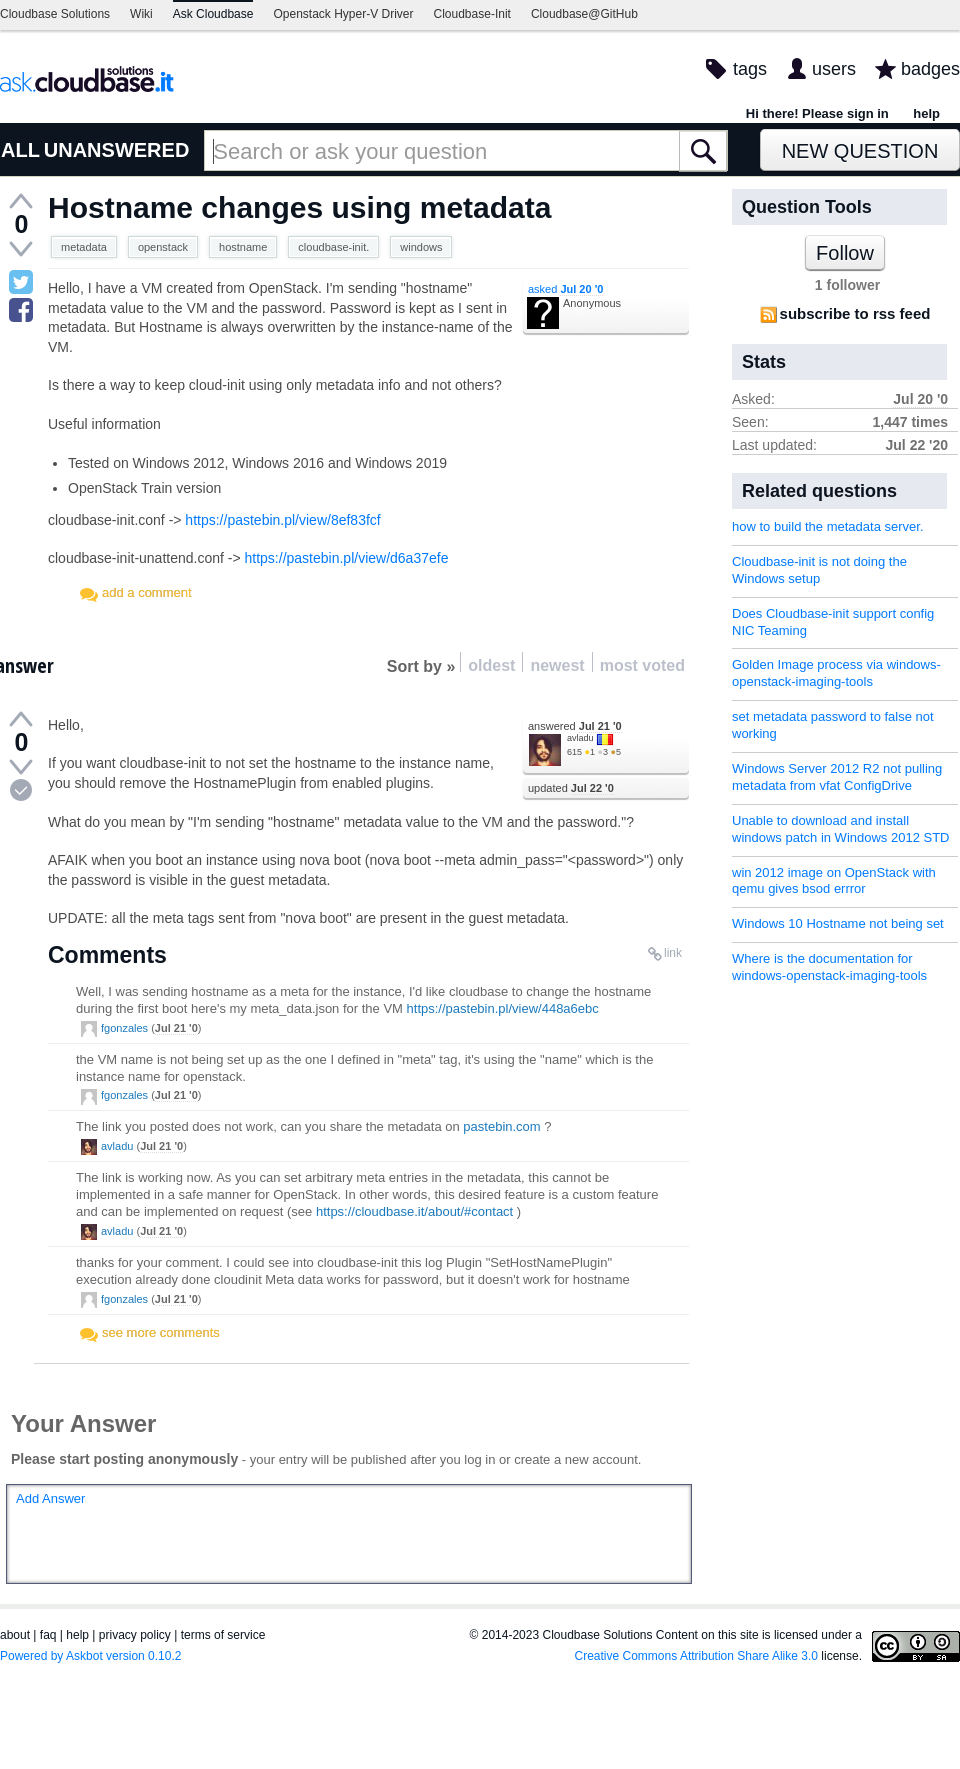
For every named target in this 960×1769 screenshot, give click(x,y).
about (15, 1635)
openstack (163, 247)
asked (565, 289)
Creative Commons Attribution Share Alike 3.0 (696, 1656)
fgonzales (124, 1028)
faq (48, 1635)
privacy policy (135, 1635)
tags (750, 69)
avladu (580, 738)
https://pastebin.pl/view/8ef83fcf (282, 520)
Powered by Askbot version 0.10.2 (90, 1656)
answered (575, 726)
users (834, 69)
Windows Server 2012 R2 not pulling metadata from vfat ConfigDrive (837, 777)
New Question (860, 151)
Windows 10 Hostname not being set (838, 923)
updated (571, 788)
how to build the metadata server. (828, 526)
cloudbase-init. (333, 247)
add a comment (147, 592)
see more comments (161, 1332)
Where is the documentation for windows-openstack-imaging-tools (829, 967)
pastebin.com (501, 1126)
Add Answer (50, 1498)
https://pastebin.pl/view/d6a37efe (347, 558)
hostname (243, 247)
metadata (84, 247)
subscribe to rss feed (855, 313)
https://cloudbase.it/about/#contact (414, 1211)
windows (421, 247)
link (673, 953)
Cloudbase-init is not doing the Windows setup (819, 570)
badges (930, 69)
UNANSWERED (117, 150)
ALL (20, 150)
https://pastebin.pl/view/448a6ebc (503, 1008)
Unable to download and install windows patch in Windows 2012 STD (841, 829)
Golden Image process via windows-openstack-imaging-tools (836, 673)
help (926, 113)
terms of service (223, 1635)
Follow (845, 253)
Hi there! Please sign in (817, 113)
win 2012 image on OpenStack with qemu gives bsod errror (834, 881)
